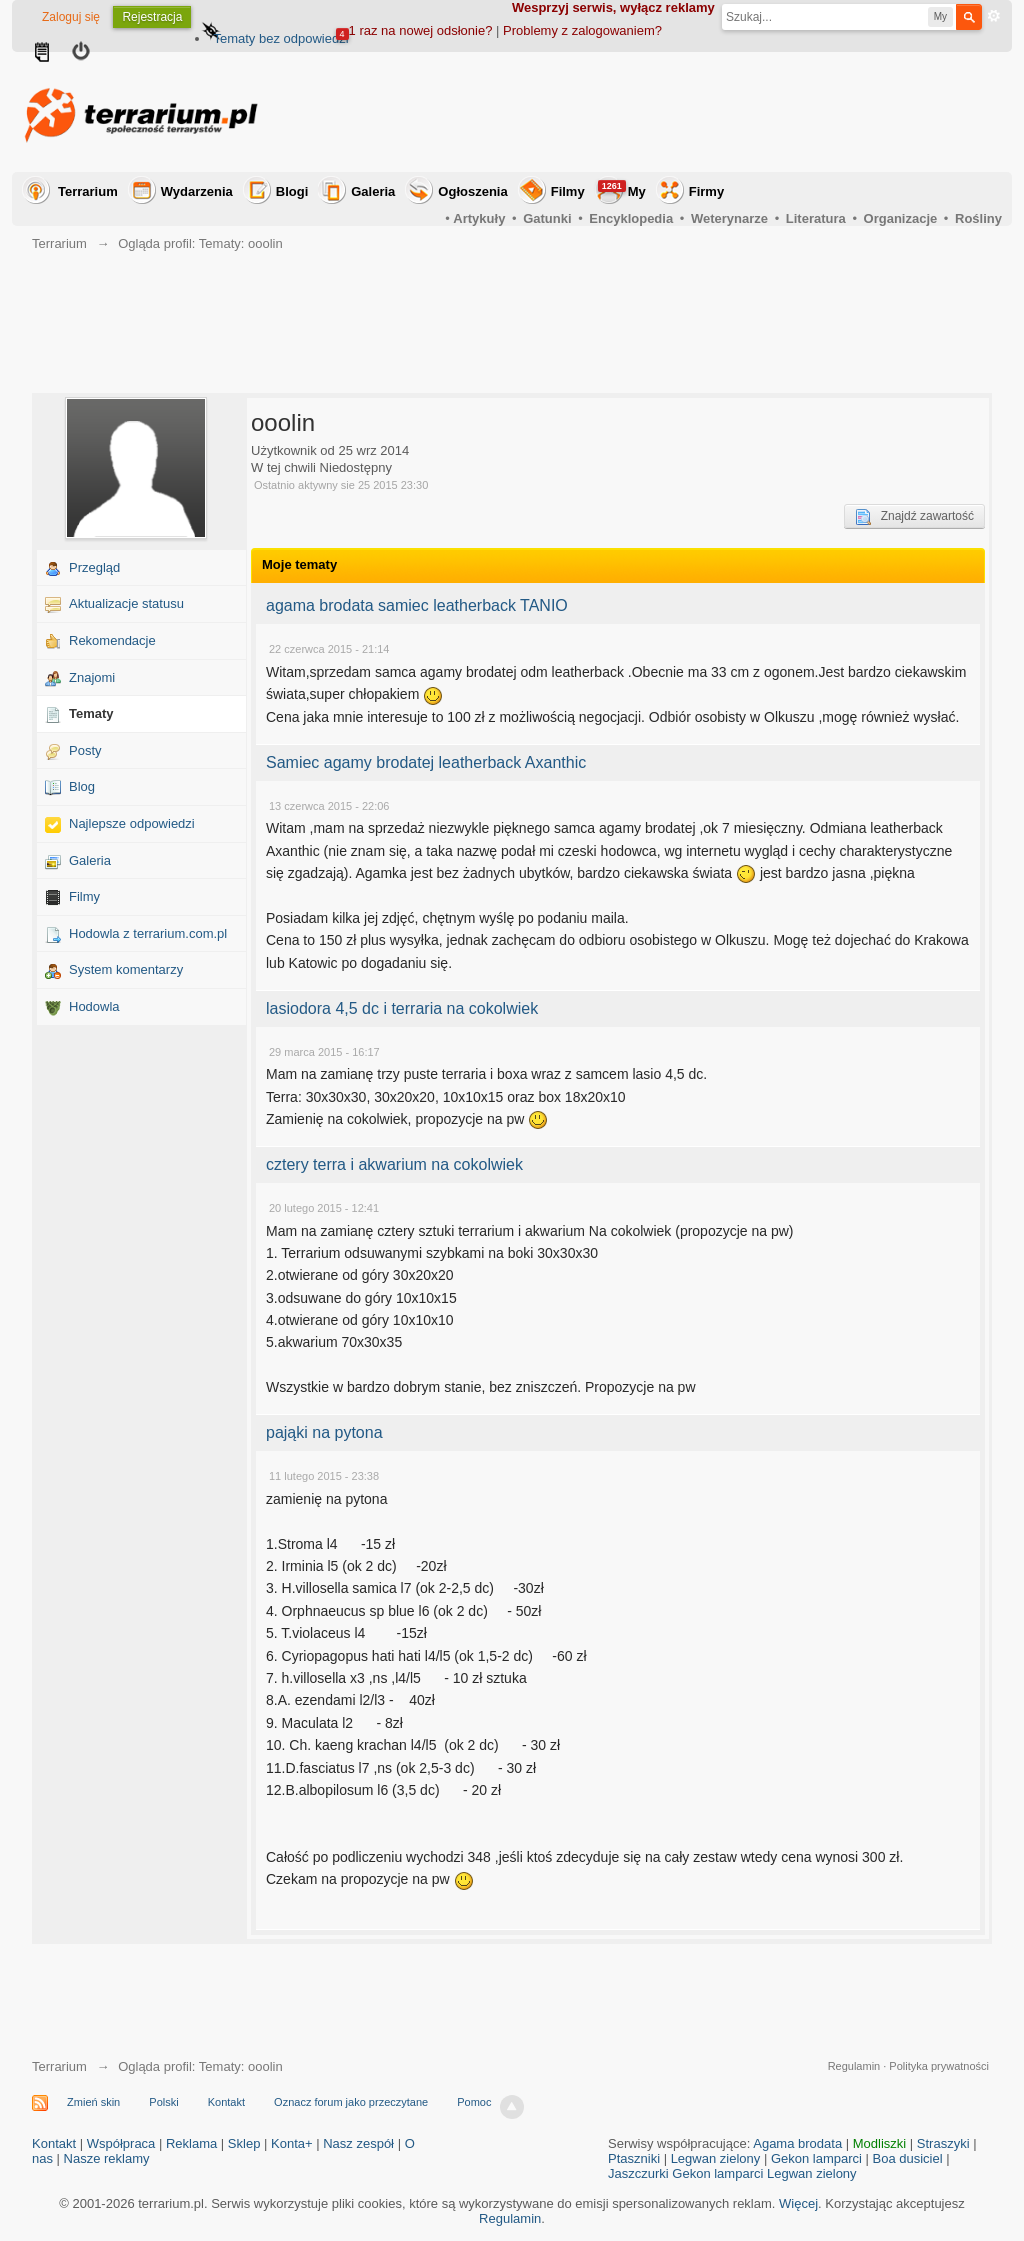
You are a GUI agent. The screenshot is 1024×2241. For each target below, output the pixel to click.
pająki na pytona (324, 1432)
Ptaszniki (634, 2158)
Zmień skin (93, 2102)
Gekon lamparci (816, 2158)
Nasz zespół (358, 2143)
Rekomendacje (112, 640)
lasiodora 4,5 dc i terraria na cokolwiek (402, 1008)
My (622, 189)
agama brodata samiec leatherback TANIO (417, 605)
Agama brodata (797, 2143)
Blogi (292, 191)
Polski (163, 2102)
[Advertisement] (638, 112)
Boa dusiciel (908, 2158)
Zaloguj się (71, 17)
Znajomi (92, 677)
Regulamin (854, 2066)
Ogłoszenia (472, 191)
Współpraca (121, 2143)
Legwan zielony (716, 2158)
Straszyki (943, 2143)
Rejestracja (152, 17)
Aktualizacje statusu (126, 603)
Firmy (706, 191)
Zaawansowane (994, 16)
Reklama (191, 2143)
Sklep (244, 2143)
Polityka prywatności (939, 2066)
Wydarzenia (197, 191)
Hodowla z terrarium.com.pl (148, 933)
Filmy (568, 191)
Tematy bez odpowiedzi (280, 38)
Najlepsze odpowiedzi (132, 823)
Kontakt (226, 2102)
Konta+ (292, 2143)
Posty (85, 750)
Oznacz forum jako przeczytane (351, 2102)
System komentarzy (126, 969)
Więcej (798, 2203)
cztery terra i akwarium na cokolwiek (394, 1164)
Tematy (91, 713)
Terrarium (88, 191)
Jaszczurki (638, 2173)
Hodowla (94, 1006)
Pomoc (474, 2102)
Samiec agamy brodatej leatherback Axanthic (426, 762)
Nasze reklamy (107, 2158)
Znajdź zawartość (914, 517)
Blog (82, 786)
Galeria (373, 191)
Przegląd (94, 567)
